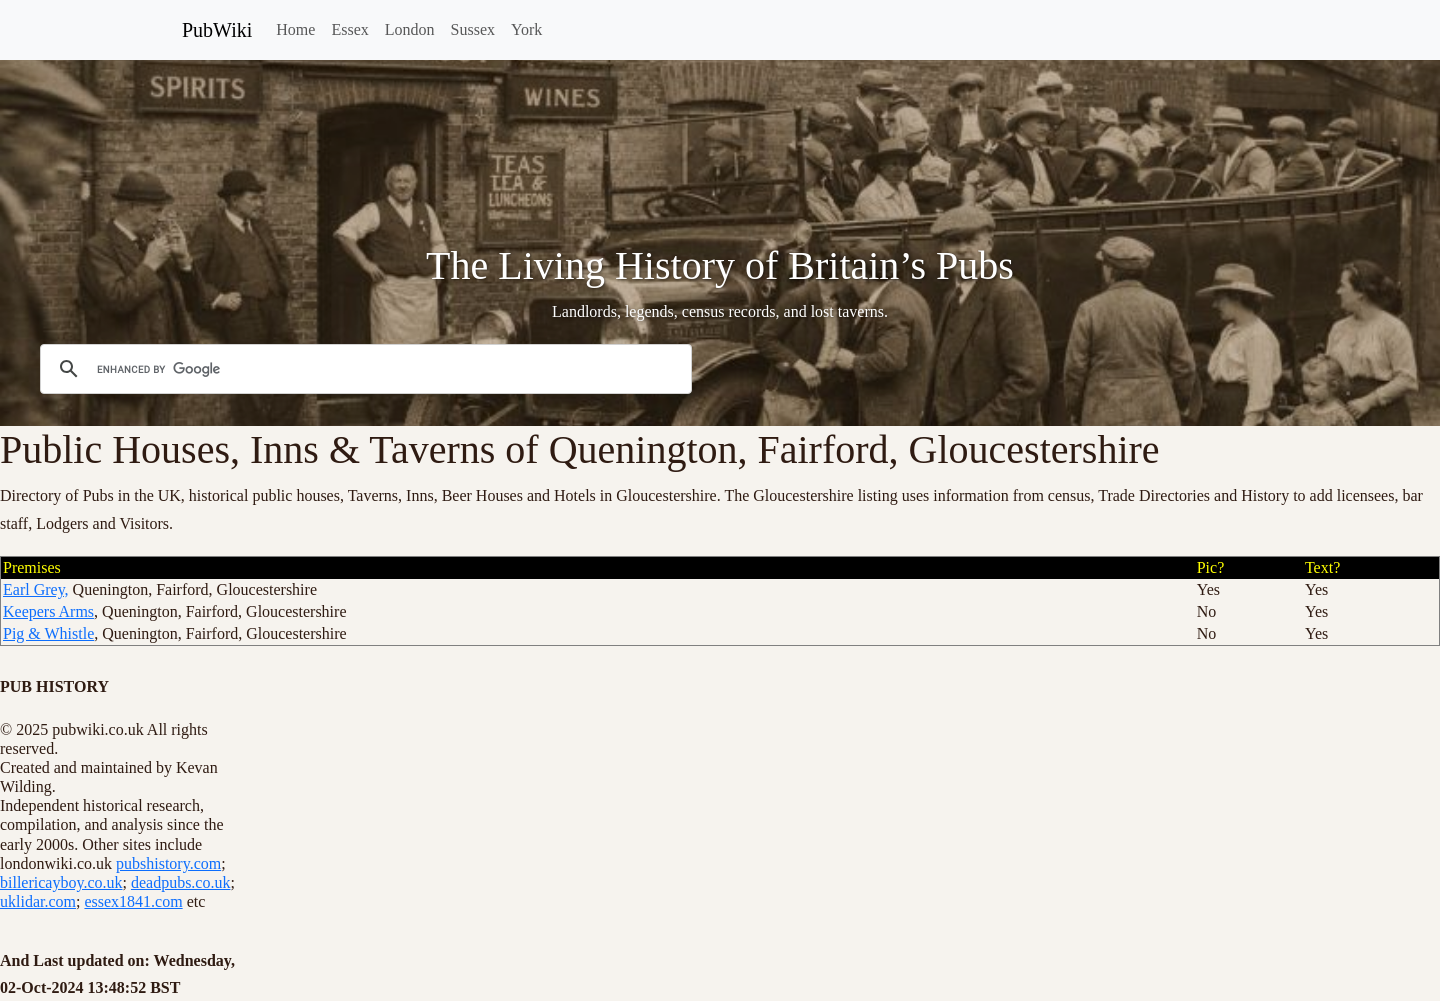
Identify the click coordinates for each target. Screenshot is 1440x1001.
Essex (349, 29)
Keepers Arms (48, 611)
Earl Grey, (36, 589)
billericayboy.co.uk (61, 882)
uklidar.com (38, 901)
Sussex (473, 29)
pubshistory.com (168, 863)
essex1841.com (133, 901)
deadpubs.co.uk (181, 882)
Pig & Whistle (48, 633)
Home (295, 29)
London (410, 29)
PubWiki (217, 30)
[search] (363, 369)
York (526, 29)
